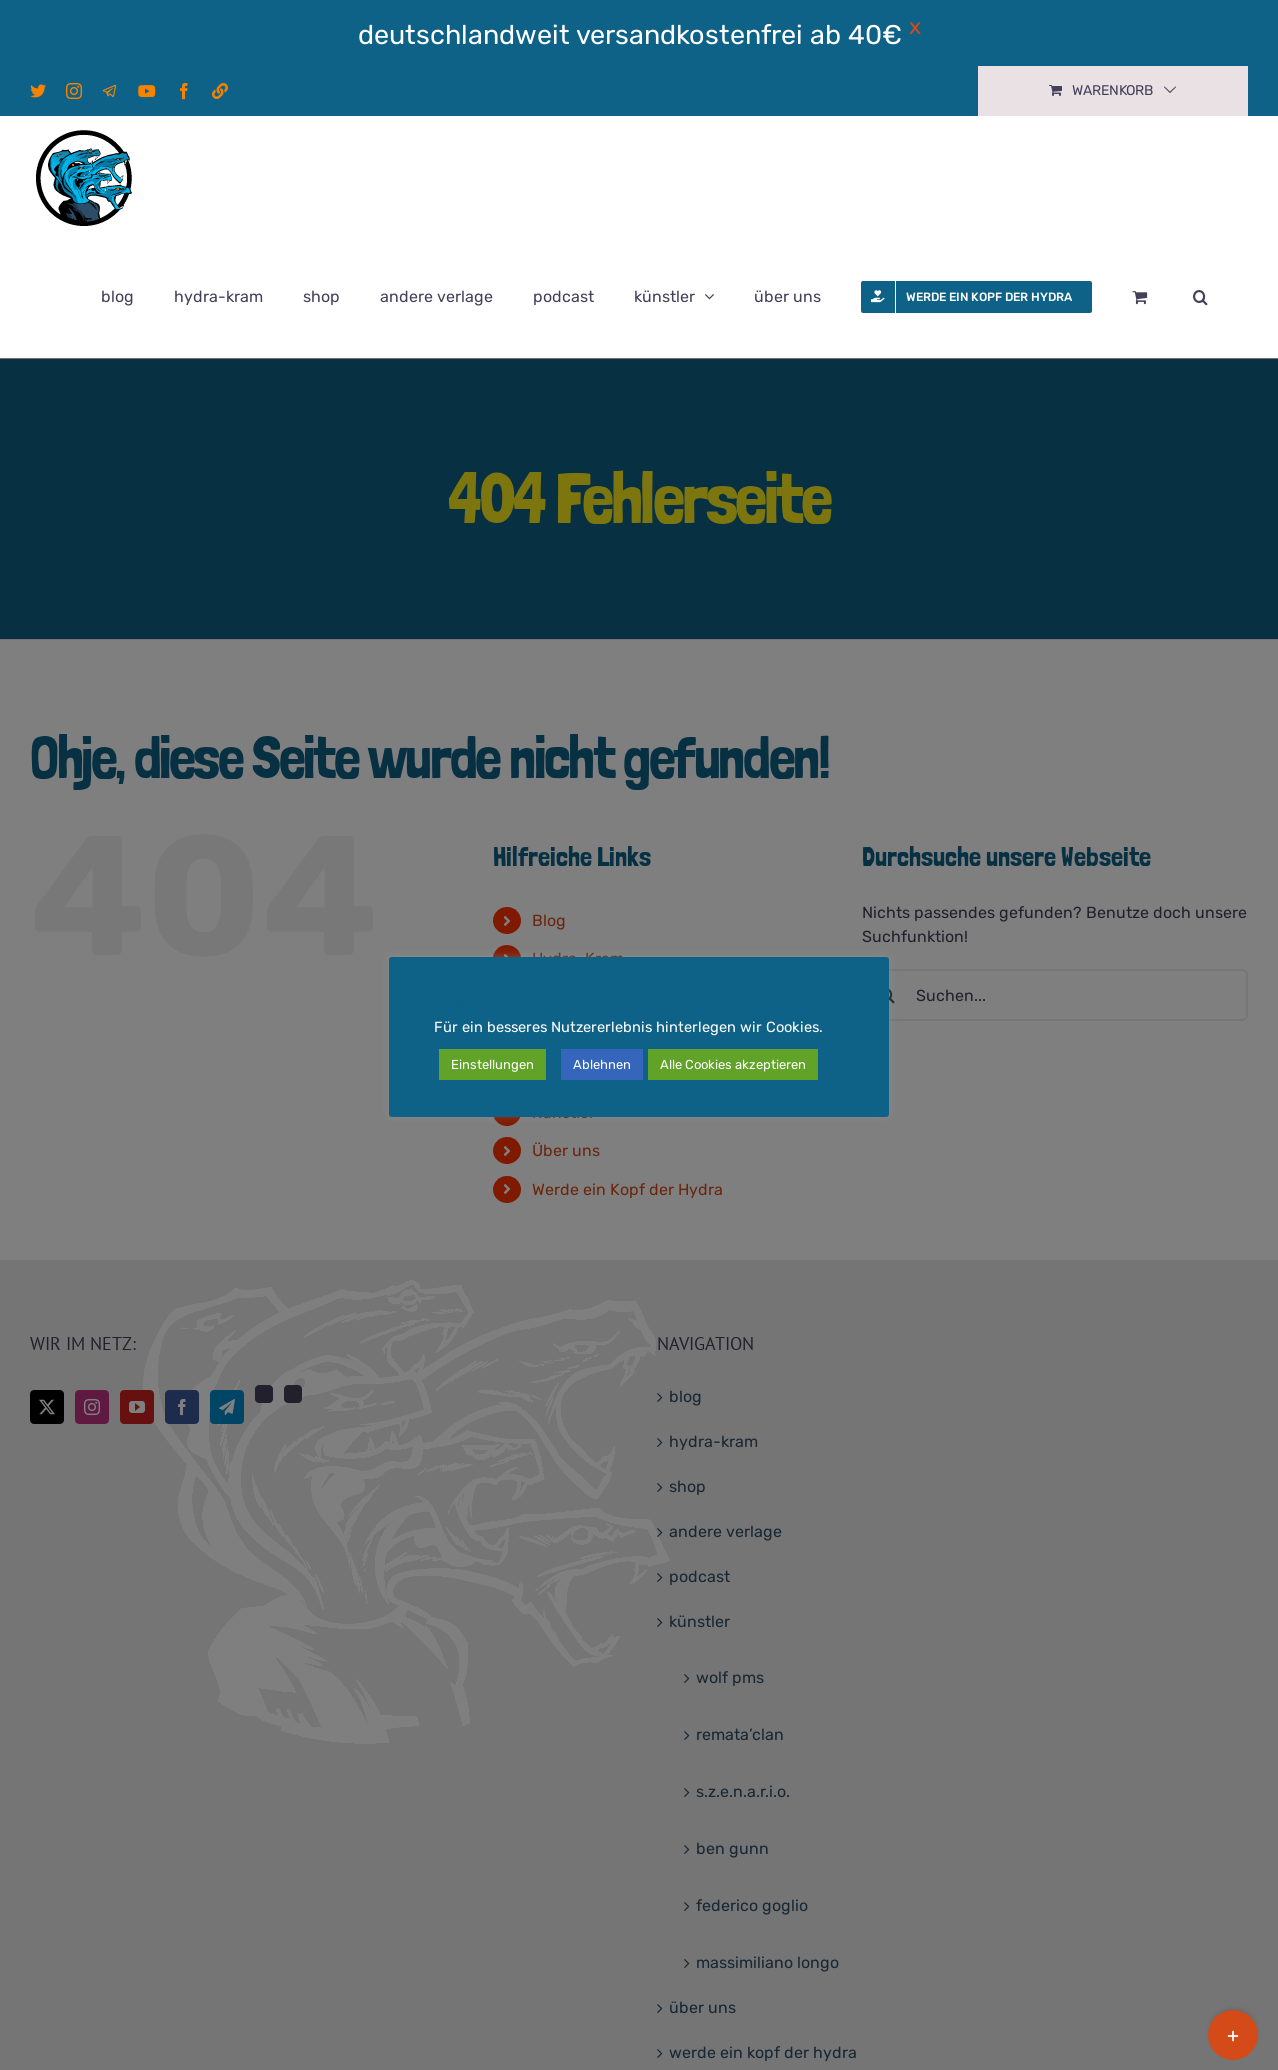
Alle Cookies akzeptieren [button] (733, 1064)
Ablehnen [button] (602, 1064)
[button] (1200, 297)
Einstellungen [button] (492, 1064)
